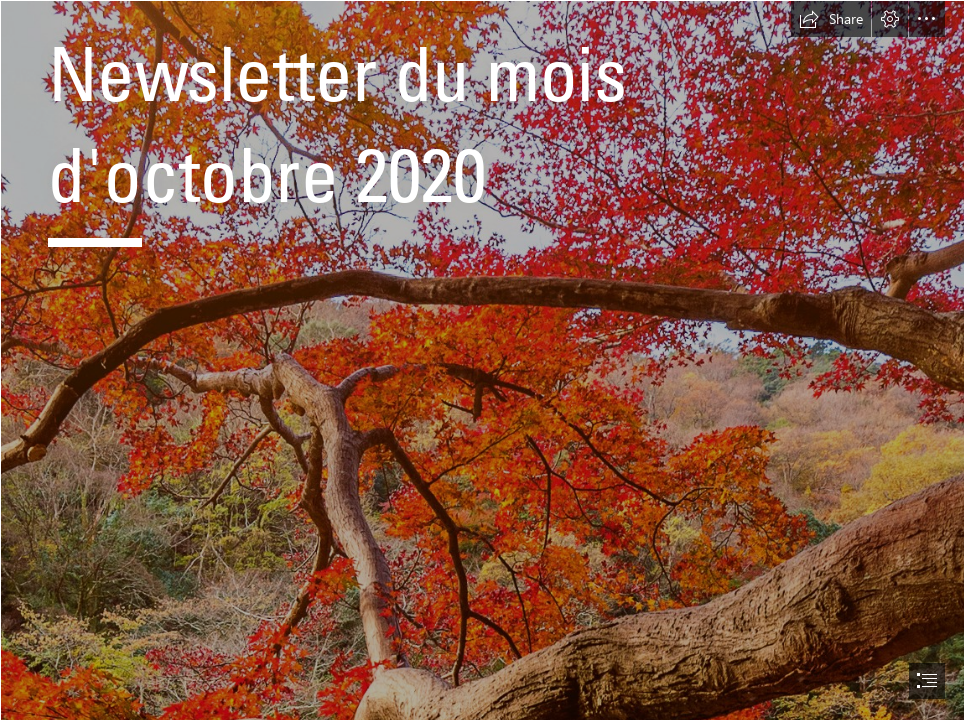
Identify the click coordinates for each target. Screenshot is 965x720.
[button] (831, 19)
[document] (482, 360)
